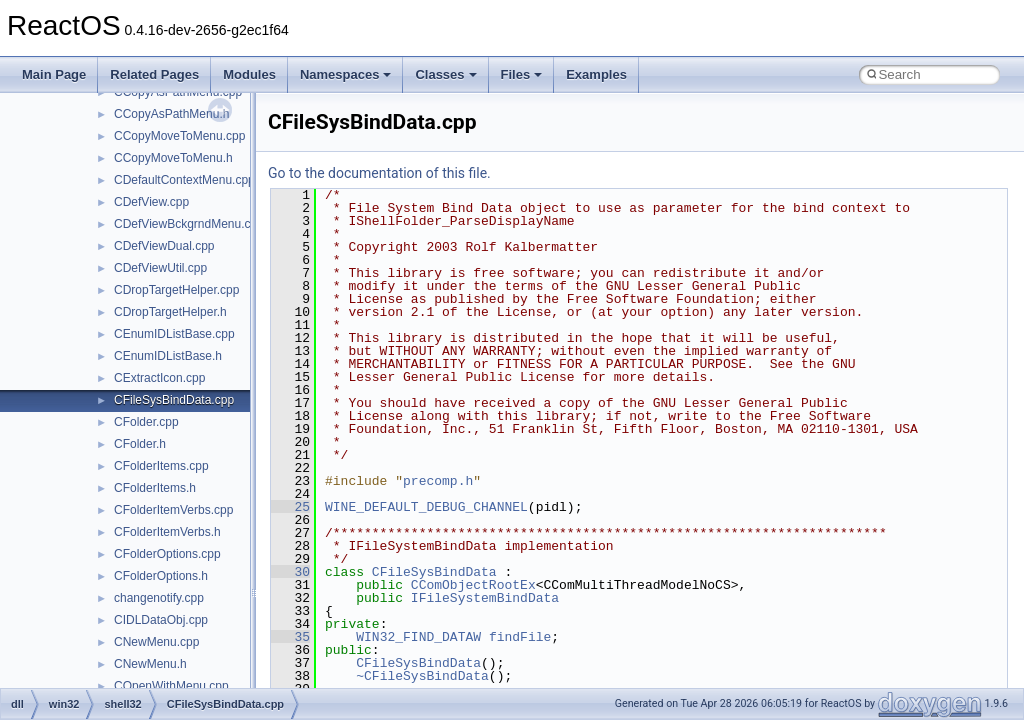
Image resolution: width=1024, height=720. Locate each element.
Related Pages (154, 74)
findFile (520, 637)
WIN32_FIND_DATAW (418, 637)
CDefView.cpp (151, 202)
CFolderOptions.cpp (167, 554)
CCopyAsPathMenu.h (171, 114)
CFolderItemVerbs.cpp (173, 510)
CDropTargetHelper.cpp (176, 290)
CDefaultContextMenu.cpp (184, 180)
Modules (249, 74)
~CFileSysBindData (422, 676)
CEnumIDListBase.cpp (174, 334)
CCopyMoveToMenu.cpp (179, 136)
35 (290, 637)
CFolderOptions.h (161, 576)
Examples (596, 74)
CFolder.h (140, 444)
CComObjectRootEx (473, 585)
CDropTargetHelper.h (170, 312)
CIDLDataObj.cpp (161, 620)
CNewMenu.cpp (156, 642)
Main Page (54, 74)
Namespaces (346, 74)
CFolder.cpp (146, 422)
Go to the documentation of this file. (379, 173)
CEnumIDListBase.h (168, 356)
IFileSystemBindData (485, 598)
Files (522, 74)
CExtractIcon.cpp (159, 378)
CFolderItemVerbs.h (167, 532)
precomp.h (438, 481)
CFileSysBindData (434, 572)
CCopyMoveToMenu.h (173, 158)
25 (290, 507)
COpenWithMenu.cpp (171, 686)
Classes (445, 74)
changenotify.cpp (159, 598)
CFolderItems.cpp (161, 466)
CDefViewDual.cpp (164, 246)
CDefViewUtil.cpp (160, 268)
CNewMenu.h (150, 664)
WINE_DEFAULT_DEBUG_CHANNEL (426, 507)
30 (290, 572)
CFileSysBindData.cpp (174, 400)
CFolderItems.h (155, 488)
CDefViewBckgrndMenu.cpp (189, 224)
